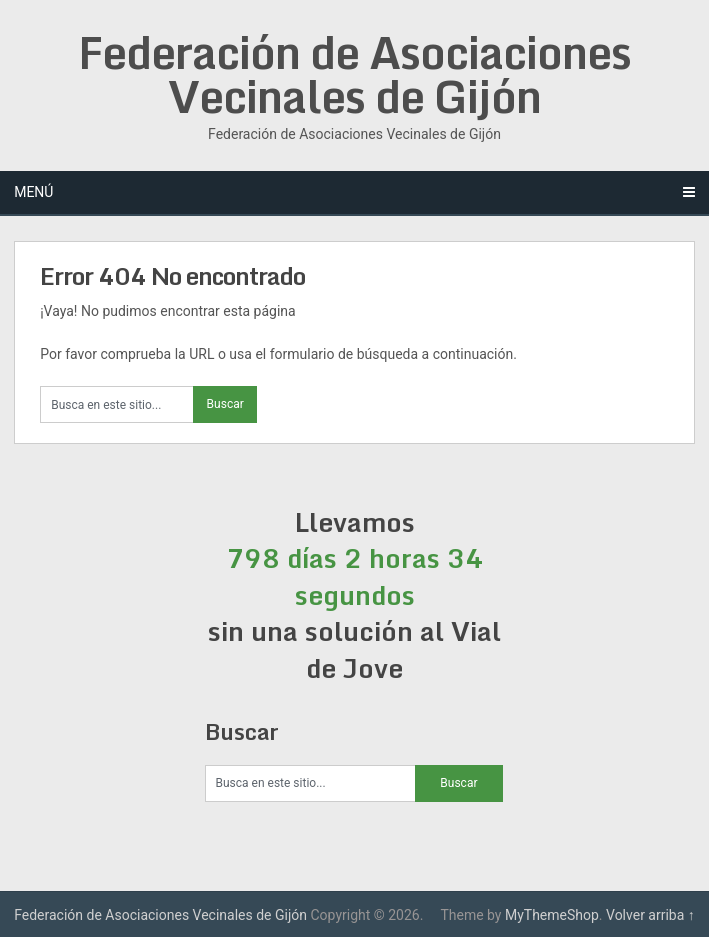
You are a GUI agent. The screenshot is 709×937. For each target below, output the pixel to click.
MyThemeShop (552, 915)
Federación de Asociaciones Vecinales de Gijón (354, 74)
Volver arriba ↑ (650, 915)
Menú (33, 192)
